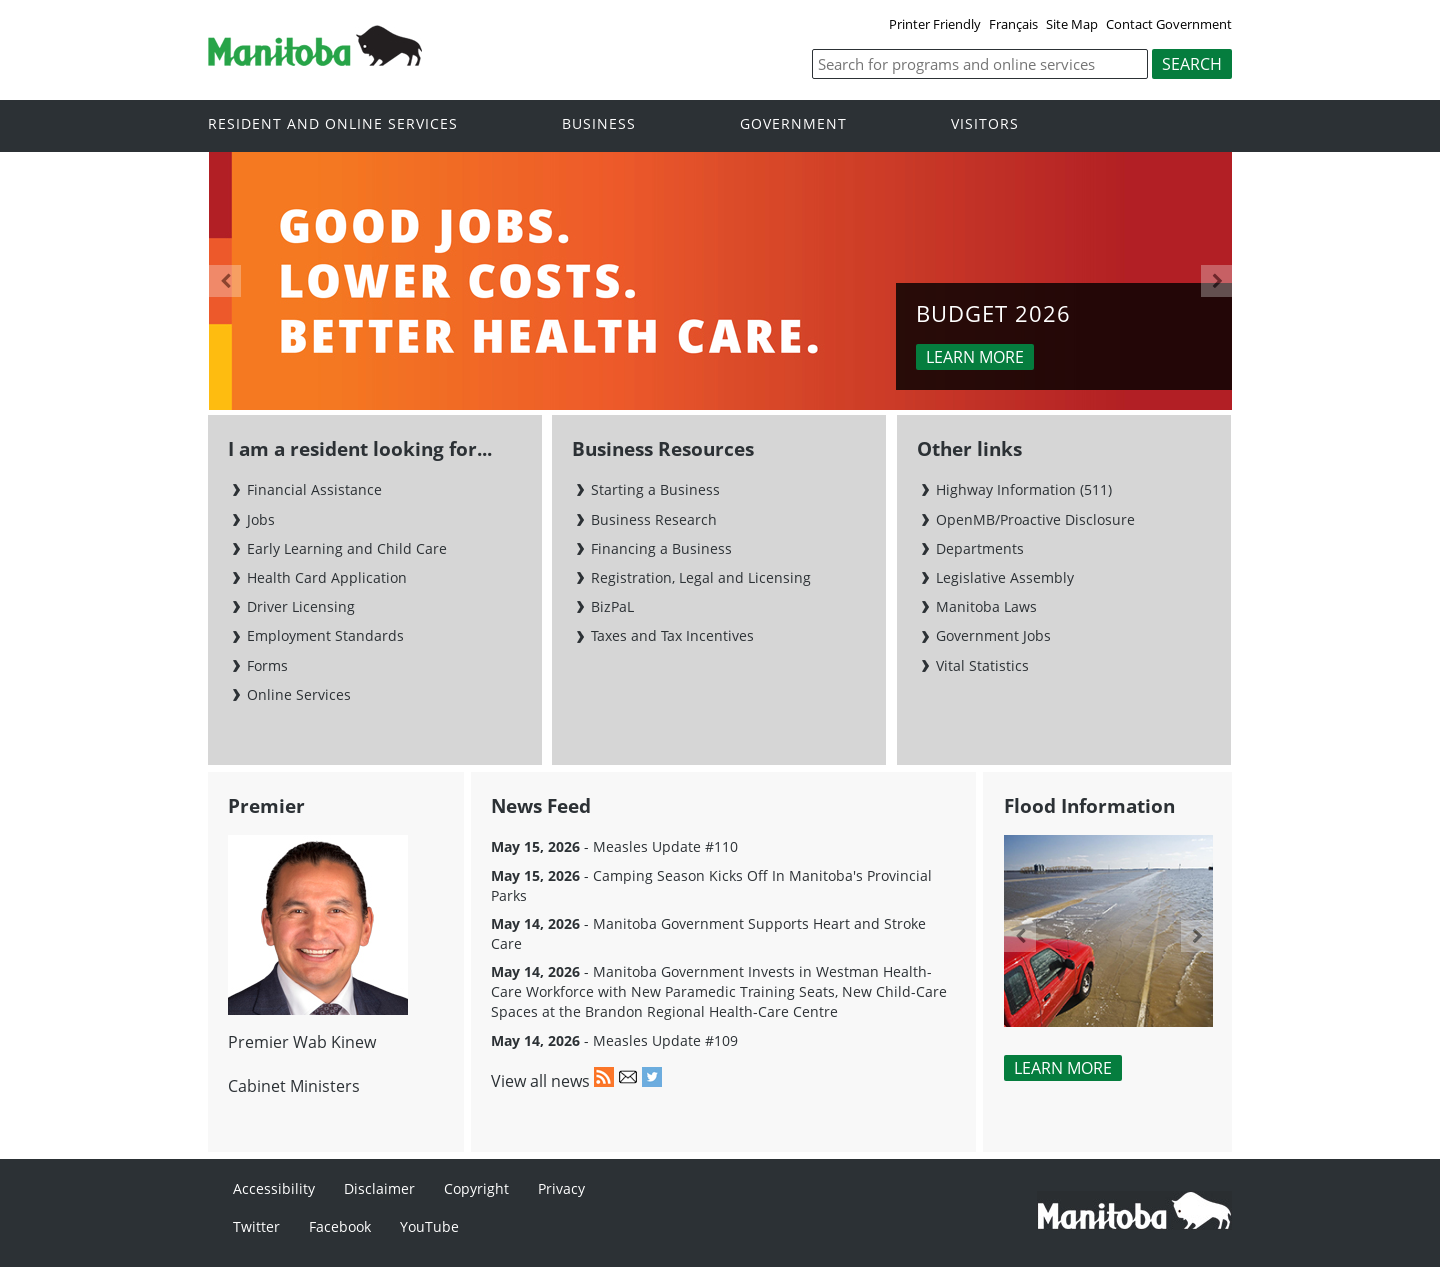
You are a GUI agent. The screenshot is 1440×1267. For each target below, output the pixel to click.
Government (793, 124)
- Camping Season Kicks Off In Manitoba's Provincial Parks (711, 885)
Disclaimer (379, 1188)
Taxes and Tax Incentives (672, 635)
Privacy (561, 1188)
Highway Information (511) (1024, 489)
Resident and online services (333, 124)
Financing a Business (661, 548)
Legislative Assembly (1005, 577)
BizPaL (612, 606)
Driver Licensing (301, 606)
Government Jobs (993, 635)
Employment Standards (325, 635)
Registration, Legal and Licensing (701, 577)
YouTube (429, 1226)
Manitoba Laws (986, 606)
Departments (980, 548)
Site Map (1072, 24)
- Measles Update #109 (614, 1040)
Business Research (654, 519)
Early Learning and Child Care (347, 548)
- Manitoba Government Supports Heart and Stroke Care (708, 933)
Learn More (1063, 1068)
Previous (225, 281)
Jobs (261, 519)
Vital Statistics (982, 665)
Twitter (256, 1226)
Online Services (299, 694)
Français (1013, 24)
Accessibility (274, 1188)
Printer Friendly (935, 24)
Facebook (340, 1226)
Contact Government (1169, 24)
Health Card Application (327, 577)
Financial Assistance (314, 489)
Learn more (975, 357)
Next (1217, 281)
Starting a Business (655, 489)
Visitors (985, 124)
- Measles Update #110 (614, 846)
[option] (721, 281)
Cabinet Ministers (294, 1086)
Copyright (476, 1188)
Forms (267, 665)
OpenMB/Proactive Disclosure (1035, 519)
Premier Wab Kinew (302, 1042)
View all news (540, 1081)
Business (599, 124)
